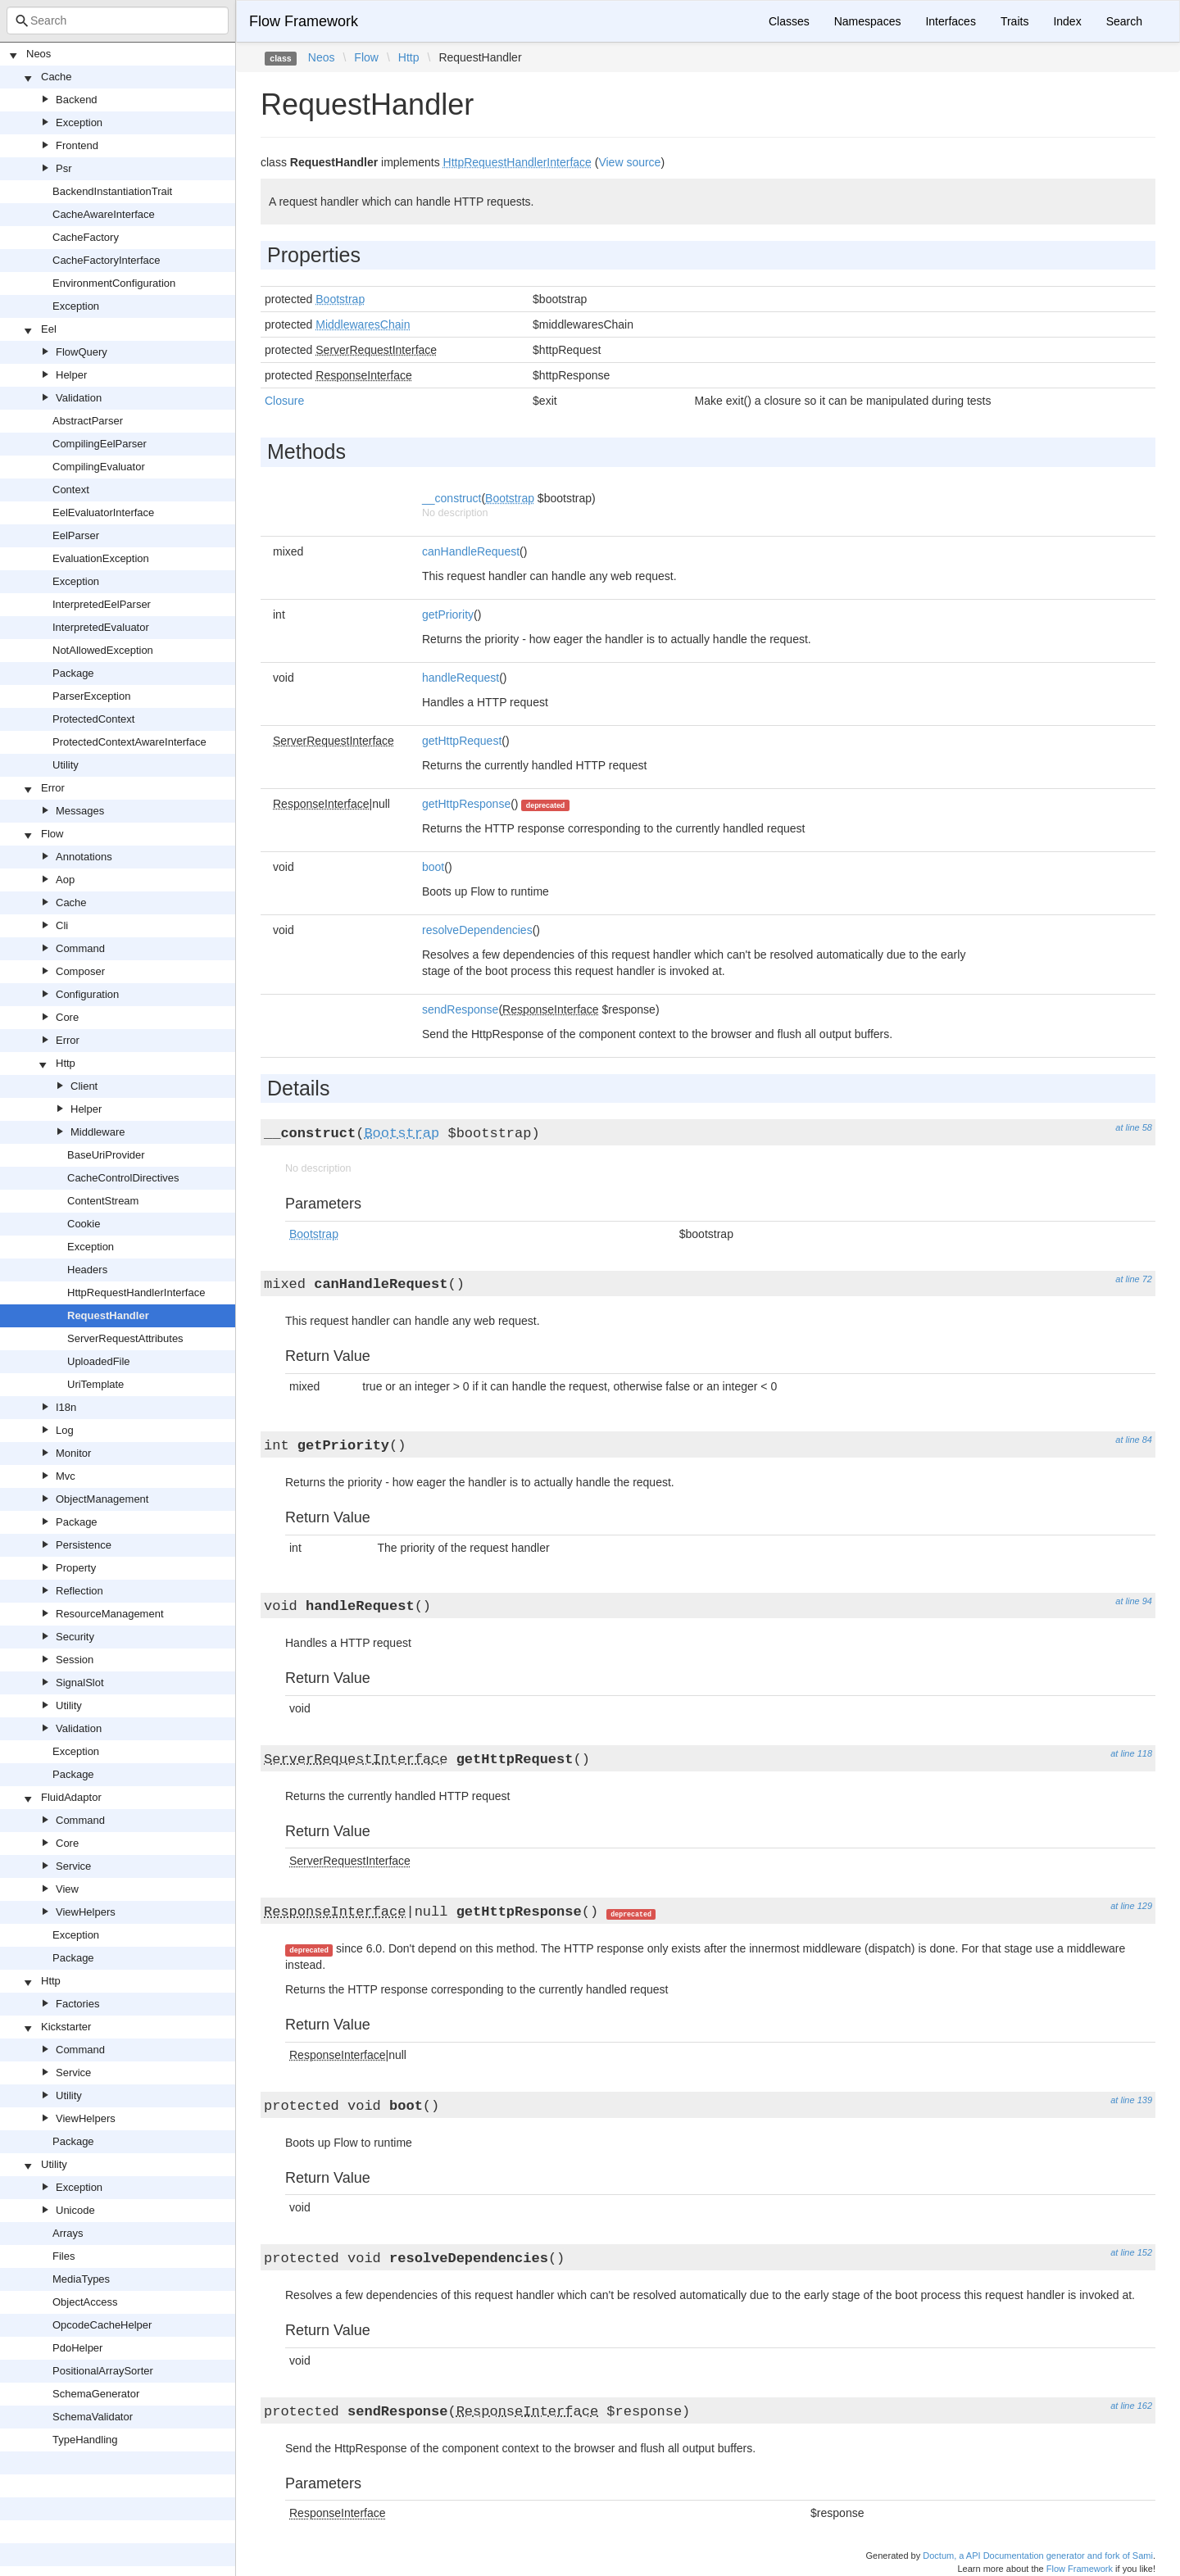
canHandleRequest (471, 551)
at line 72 (1133, 1279)
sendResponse (460, 1009)
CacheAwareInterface (103, 214)
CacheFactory (85, 237)
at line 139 (1131, 2100)
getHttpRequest (462, 740)
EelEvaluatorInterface (103, 512)
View (67, 1889)
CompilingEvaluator (98, 466)
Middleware (97, 1132)
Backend (77, 99)
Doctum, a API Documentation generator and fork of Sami (1038, 2555)
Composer (80, 971)
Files (63, 2256)
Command (80, 948)
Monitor (73, 1453)
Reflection (79, 1591)
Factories (77, 2004)
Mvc (65, 1476)
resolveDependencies (477, 930)
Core (67, 1017)
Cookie (83, 1224)
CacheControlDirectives (123, 1178)
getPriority (448, 614)
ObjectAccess (84, 2302)
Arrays (68, 2233)
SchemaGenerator (95, 2394)
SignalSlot (80, 1682)
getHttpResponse (466, 803)
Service (73, 1866)
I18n (66, 1407)
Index (1067, 21)
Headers (87, 1269)
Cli (62, 925)
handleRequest (460, 677)
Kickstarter (66, 2026)
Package (73, 673)
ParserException (91, 696)
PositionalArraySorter (102, 2371)
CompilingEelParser (99, 444)
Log (65, 1430)
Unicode (75, 2210)
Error (53, 788)
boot (433, 866)
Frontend (77, 145)
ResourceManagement (110, 1614)
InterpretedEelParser (101, 604)
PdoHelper (77, 2348)
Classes (789, 21)
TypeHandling (85, 2439)
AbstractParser (87, 421)
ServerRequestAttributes (125, 1338)
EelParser (75, 535)
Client (84, 1086)
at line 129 (1131, 1906)
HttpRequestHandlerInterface (136, 1292)
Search (1124, 21)
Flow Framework (303, 21)
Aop (65, 879)
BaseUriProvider (106, 1155)
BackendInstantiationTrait (112, 191)
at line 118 (1131, 1753)
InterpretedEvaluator (100, 627)
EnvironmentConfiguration (113, 283)
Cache (56, 76)
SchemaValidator (92, 2416)
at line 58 (1133, 1127)
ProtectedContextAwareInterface (129, 742)
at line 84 (1133, 1439)
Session (74, 1659)
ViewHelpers (86, 1912)
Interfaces (950, 21)
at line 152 (1131, 2252)
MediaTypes (81, 2279)
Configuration (87, 994)
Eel (49, 329)
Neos (38, 54)
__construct (451, 498)
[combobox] (118, 20)
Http (65, 1063)
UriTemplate (95, 1384)
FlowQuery (81, 352)
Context (70, 489)
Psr (64, 168)
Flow (52, 834)
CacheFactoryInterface (106, 260)
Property (76, 1568)
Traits (1014, 21)
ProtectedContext (93, 719)
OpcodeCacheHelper (102, 2325)
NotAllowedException (102, 650)
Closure (284, 400)
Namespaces (867, 21)
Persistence (83, 1545)
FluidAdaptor (71, 1797)
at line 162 (1131, 2405)
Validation (79, 398)
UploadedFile (98, 1361)
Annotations (84, 856)
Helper (71, 375)
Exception (79, 122)
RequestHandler (108, 1315)
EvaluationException (100, 558)
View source (629, 162)
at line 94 (1133, 1601)
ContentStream (102, 1201)
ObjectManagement (102, 1499)
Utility (65, 765)
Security (75, 1636)
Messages (80, 811)
